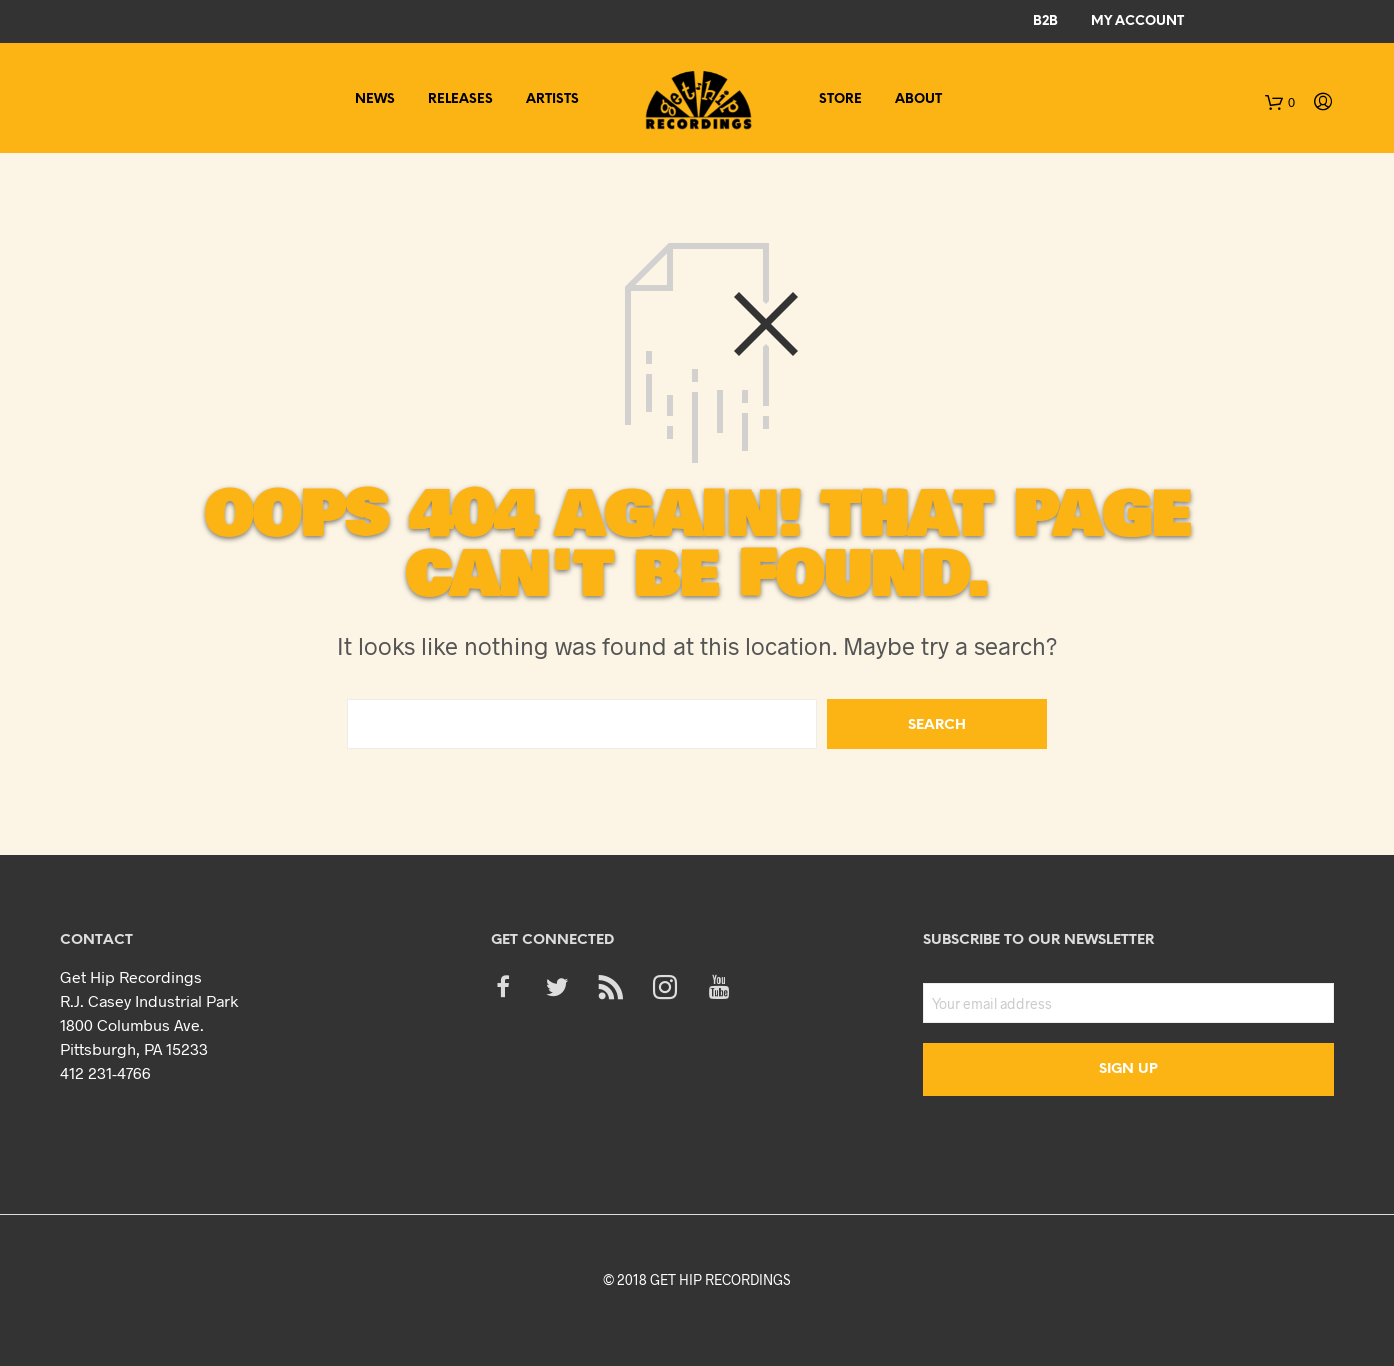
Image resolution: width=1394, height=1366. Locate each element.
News (375, 99)
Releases (460, 99)
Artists (552, 99)
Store (840, 99)
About (918, 99)
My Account (1137, 21)
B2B (1045, 21)
